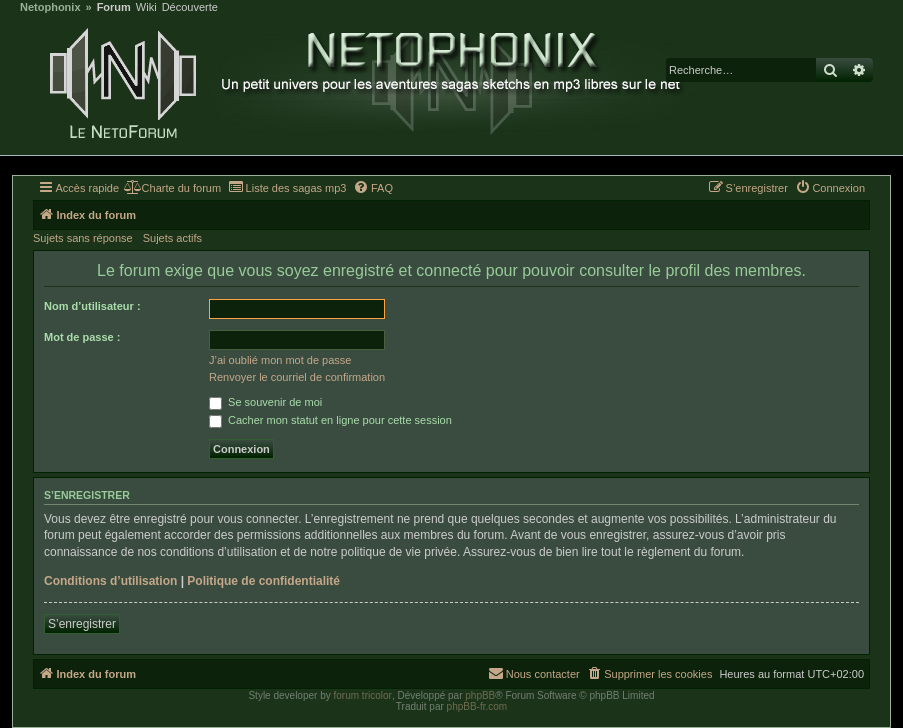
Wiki (146, 7)
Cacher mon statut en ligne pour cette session (330, 420)
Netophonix (50, 7)
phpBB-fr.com (477, 706)
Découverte (190, 7)
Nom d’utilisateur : (92, 306)
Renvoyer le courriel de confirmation (297, 377)
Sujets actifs (172, 238)
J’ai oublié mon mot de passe (280, 360)
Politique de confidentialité (263, 581)
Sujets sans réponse (83, 238)
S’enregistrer (82, 624)
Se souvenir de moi (265, 402)
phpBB (480, 695)
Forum (114, 7)
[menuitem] (172, 188)
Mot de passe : (82, 337)
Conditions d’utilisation (110, 581)
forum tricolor (363, 695)
